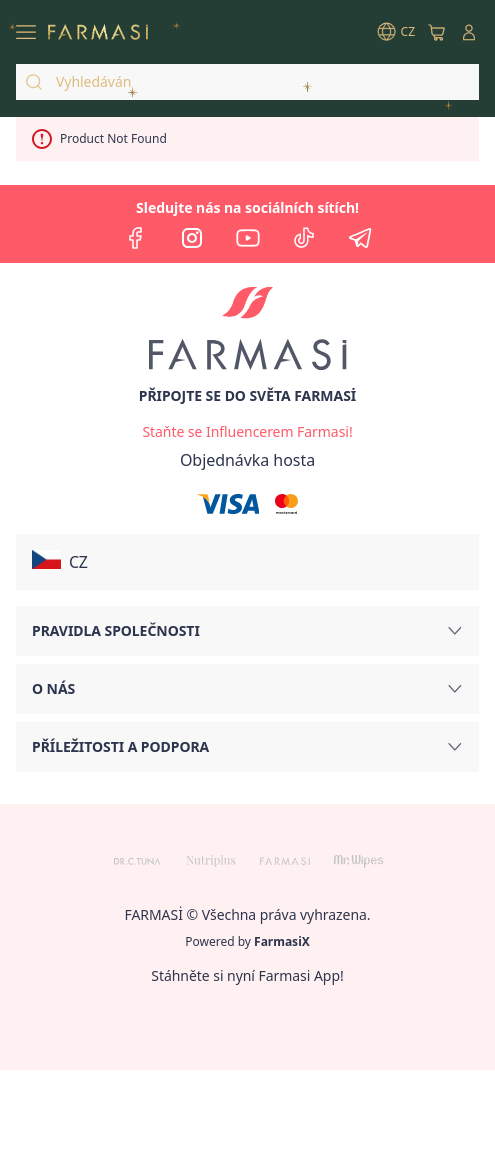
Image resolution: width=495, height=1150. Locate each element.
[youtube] (248, 238)
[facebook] (136, 238)
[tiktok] (304, 238)
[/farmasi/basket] (437, 32)
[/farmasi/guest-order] (247, 460)
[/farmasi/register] (247, 432)
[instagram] (192, 238)
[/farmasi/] (98, 32)
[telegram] (360, 238)
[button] (247, 562)
